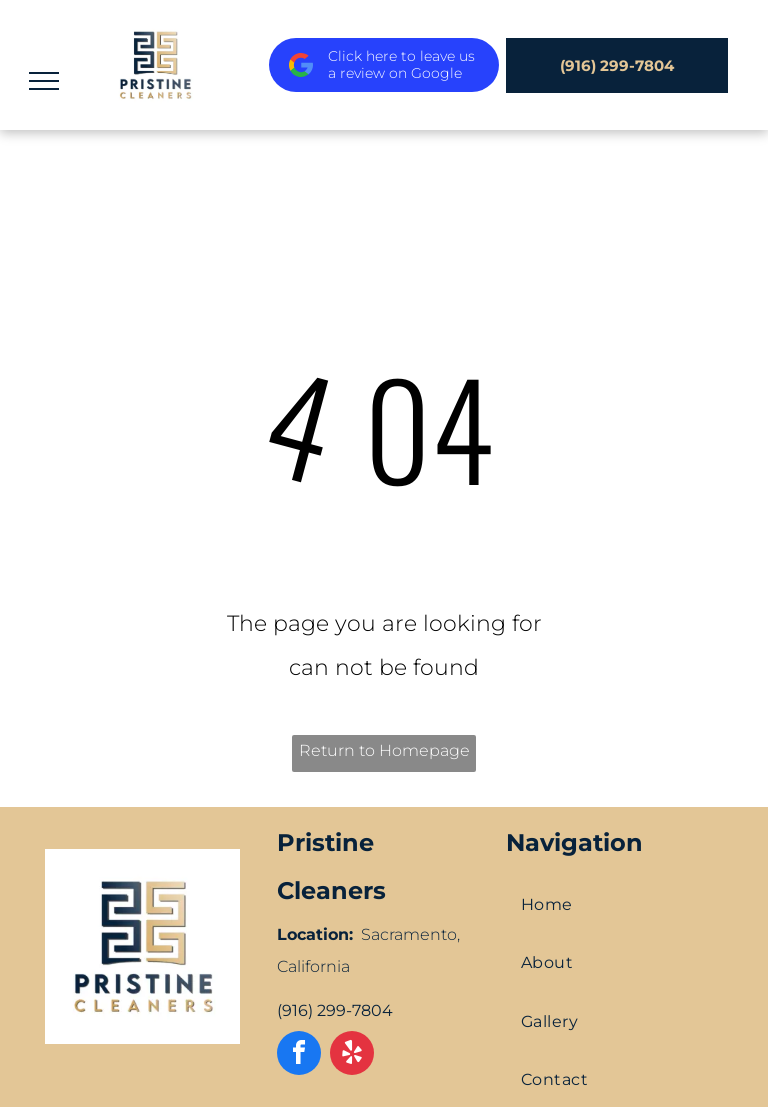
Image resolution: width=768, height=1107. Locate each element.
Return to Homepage (384, 750)
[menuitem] (617, 905)
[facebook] (299, 1055)
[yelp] (352, 1055)
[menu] (44, 81)
